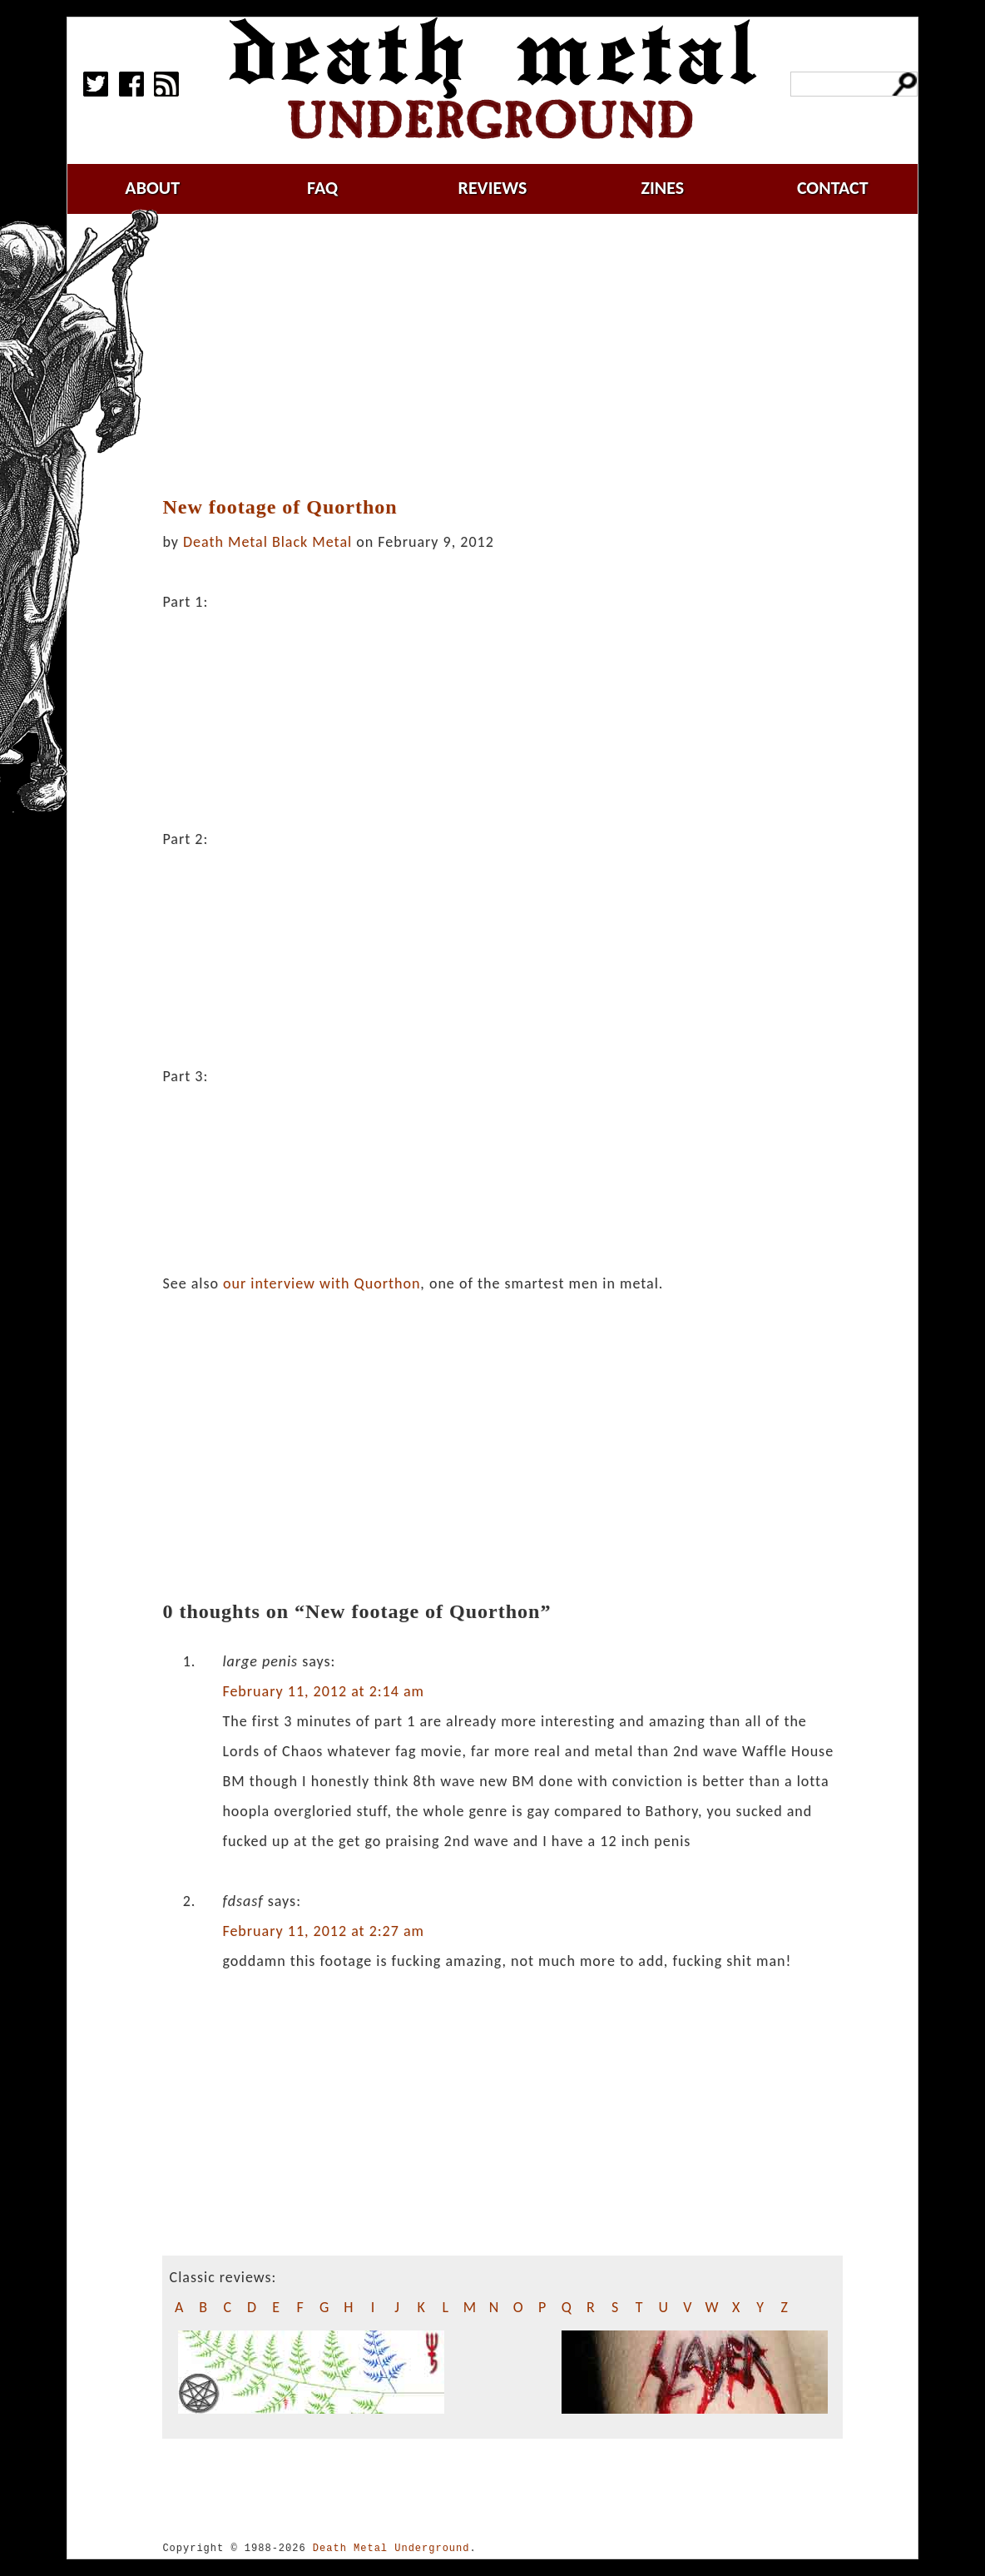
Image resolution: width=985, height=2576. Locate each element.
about (152, 187)
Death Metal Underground (391, 2548)
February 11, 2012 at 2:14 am (323, 1691)
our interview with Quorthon (321, 1283)
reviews (492, 187)
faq (322, 187)
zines (662, 187)
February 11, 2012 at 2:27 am (323, 1931)
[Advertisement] (512, 355)
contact (833, 187)
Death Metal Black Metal (267, 542)
